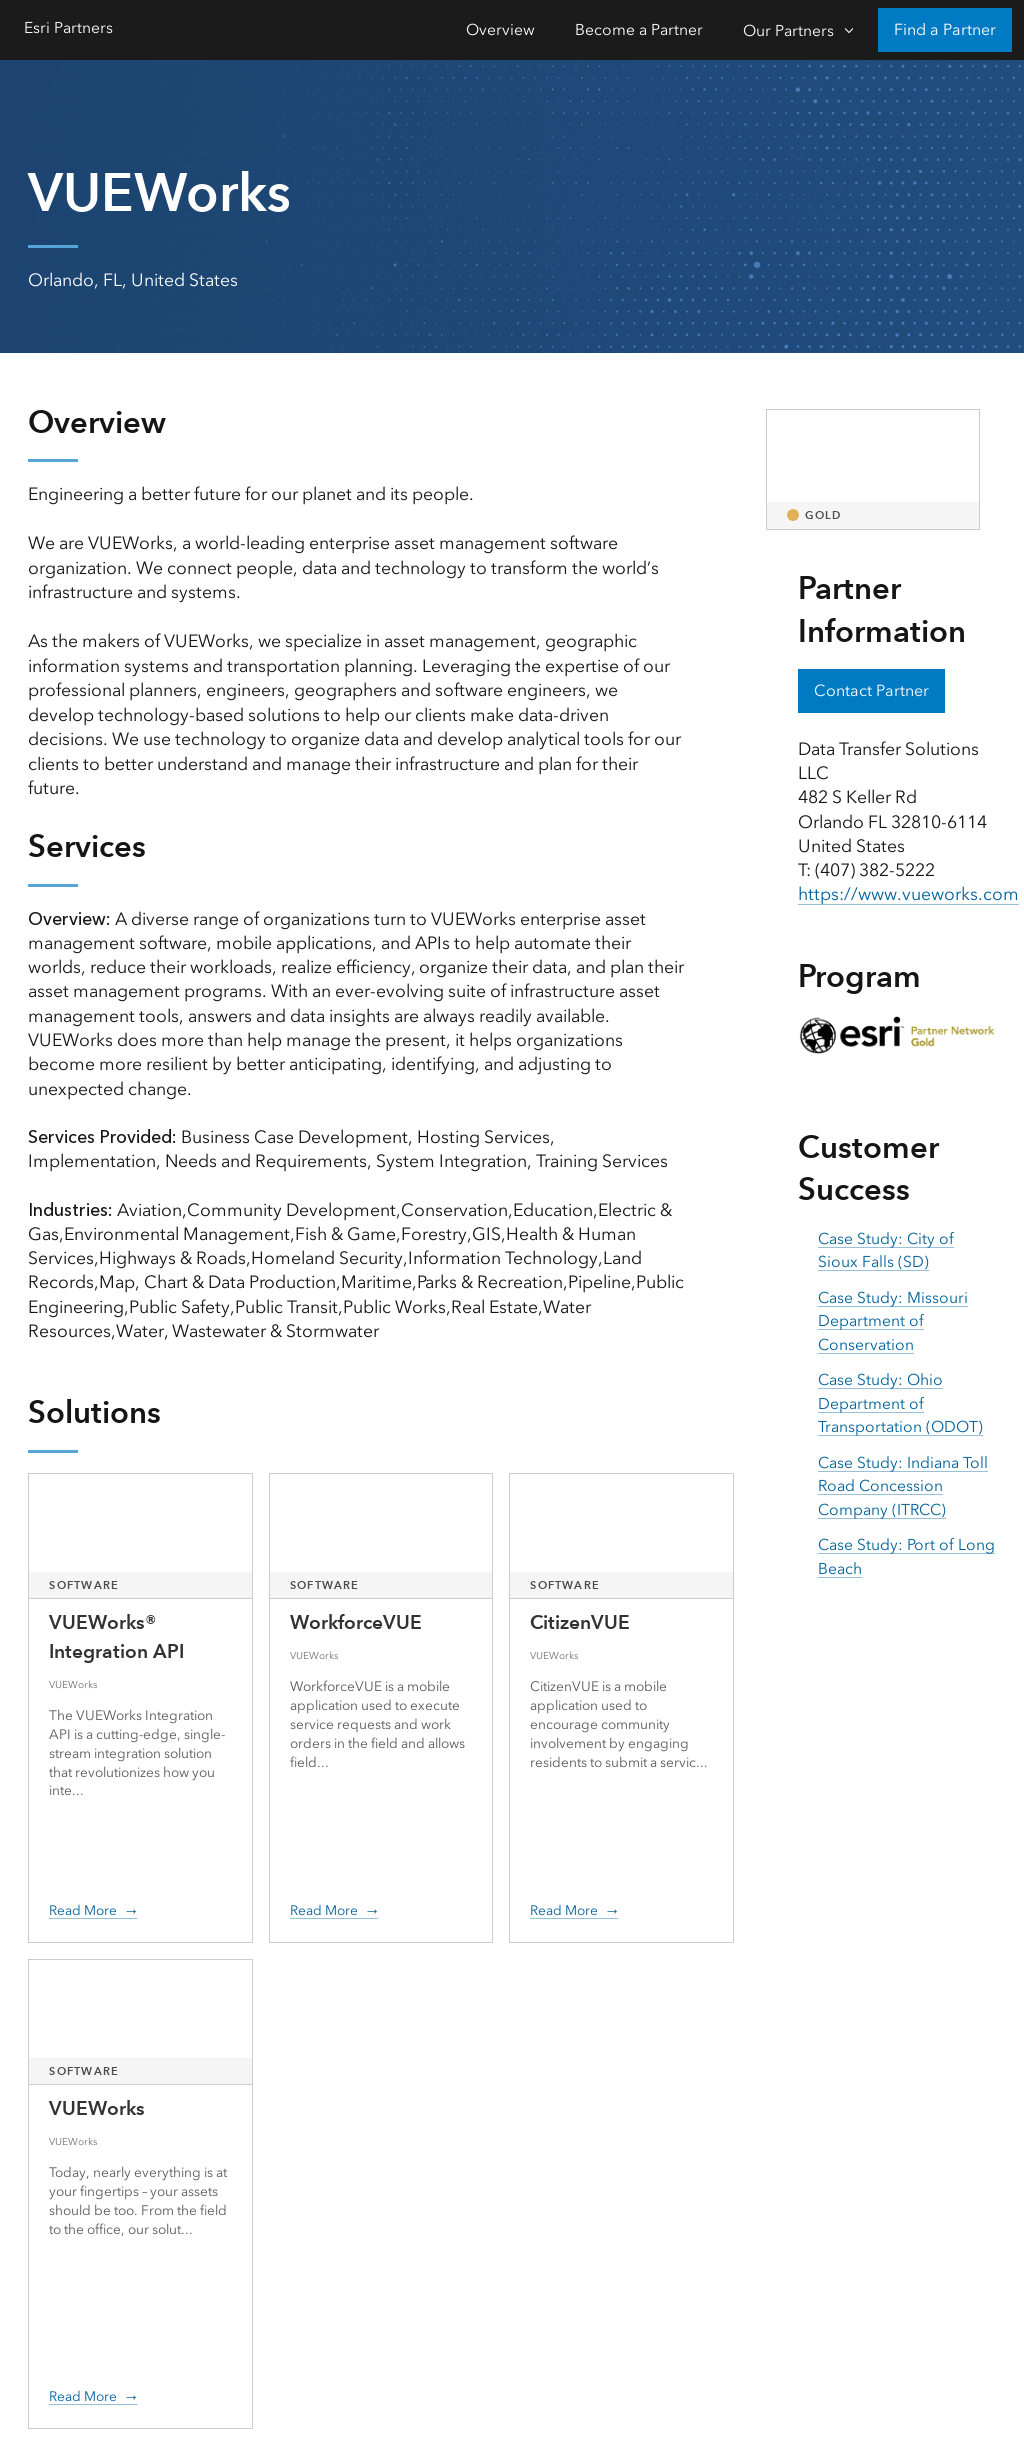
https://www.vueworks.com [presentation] (908, 894)
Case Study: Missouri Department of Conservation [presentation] (893, 1321)
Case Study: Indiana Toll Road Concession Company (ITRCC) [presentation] (903, 1486)
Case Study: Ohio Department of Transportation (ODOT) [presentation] (900, 1403)
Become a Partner (639, 29)
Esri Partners (68, 27)
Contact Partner (871, 690)
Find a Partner (945, 29)
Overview (500, 29)
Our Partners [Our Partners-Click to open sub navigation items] (788, 30)
